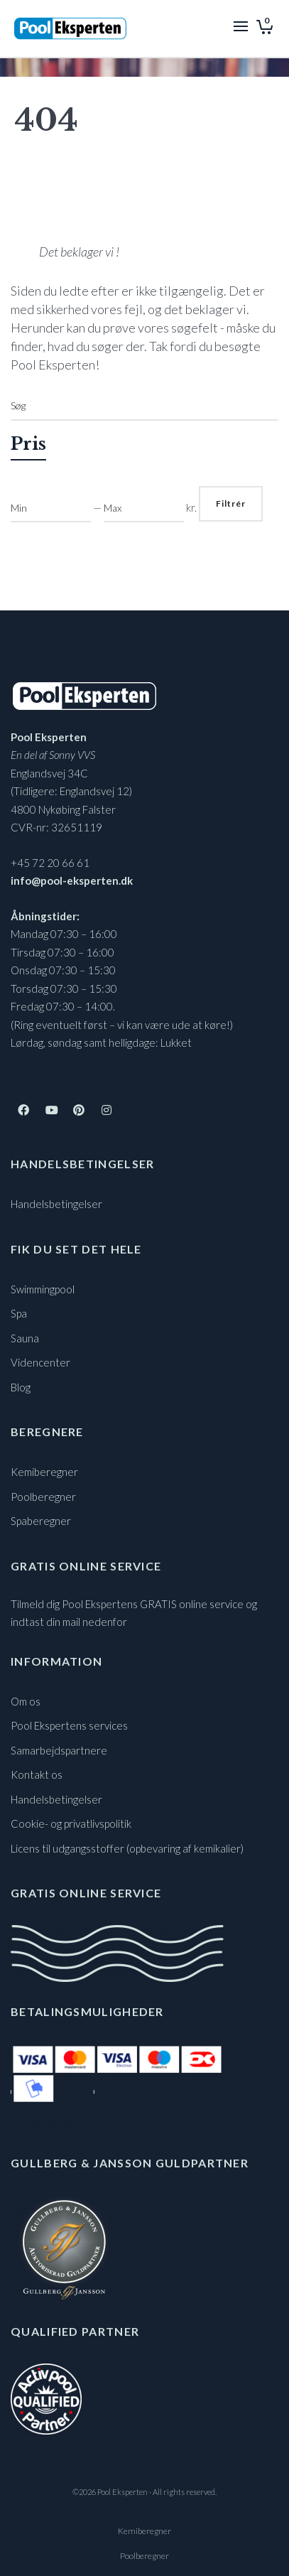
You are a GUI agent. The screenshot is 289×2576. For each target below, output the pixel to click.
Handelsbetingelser (56, 1203)
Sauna (25, 1338)
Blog (21, 1387)
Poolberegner (43, 1496)
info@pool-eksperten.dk (72, 880)
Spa (19, 1313)
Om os (25, 1701)
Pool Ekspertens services (69, 1725)
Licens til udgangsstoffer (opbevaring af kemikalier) (127, 1848)
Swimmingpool (43, 1289)
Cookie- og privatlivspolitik (71, 1823)
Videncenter (40, 1362)
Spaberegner (41, 1520)
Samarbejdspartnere (59, 1750)
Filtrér (231, 503)
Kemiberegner (44, 1471)
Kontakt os (36, 1774)
